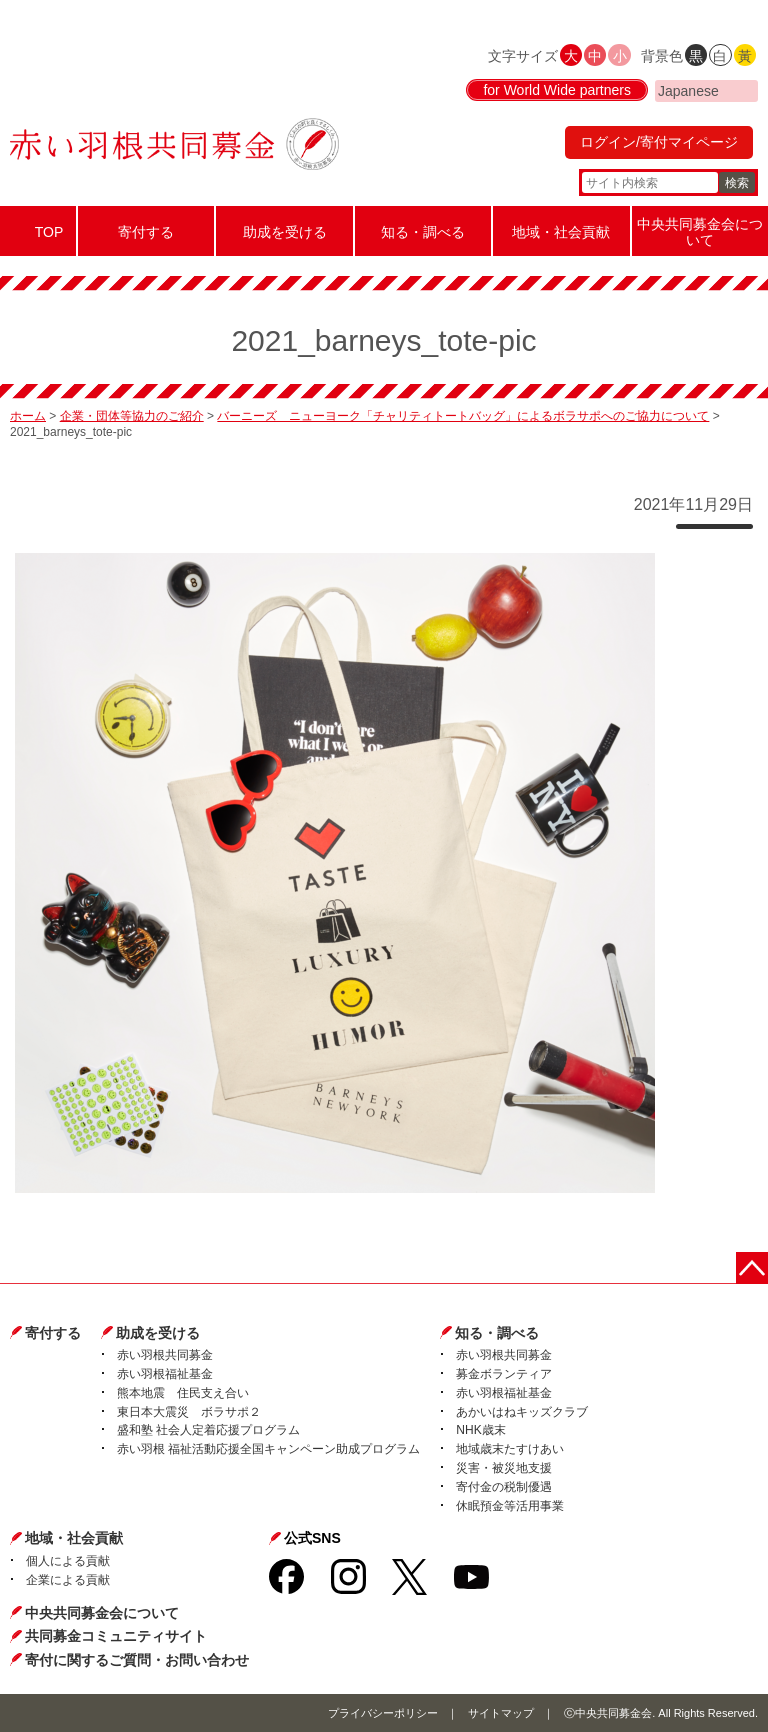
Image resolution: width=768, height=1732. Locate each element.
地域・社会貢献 (74, 1538)
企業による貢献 (68, 1580)
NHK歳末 (480, 1430)
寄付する (53, 1333)
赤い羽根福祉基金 (165, 1374)
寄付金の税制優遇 (504, 1487)
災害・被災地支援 (504, 1468)
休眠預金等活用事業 (510, 1506)
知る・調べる (497, 1333)
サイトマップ (501, 1713)
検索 (737, 183)
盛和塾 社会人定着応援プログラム (208, 1430)
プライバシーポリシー (383, 1713)
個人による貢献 (68, 1561)
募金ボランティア (504, 1374)
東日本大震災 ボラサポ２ (189, 1412)
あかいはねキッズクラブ (522, 1412)
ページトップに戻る (752, 1268)
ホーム (28, 416)
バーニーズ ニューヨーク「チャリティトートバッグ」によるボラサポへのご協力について (463, 416)
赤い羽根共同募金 (165, 1355)
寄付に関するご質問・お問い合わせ (137, 1660)
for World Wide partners (557, 90)
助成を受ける (158, 1333)
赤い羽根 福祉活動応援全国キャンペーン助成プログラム (268, 1449)
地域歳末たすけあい (510, 1449)
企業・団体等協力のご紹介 (132, 416)
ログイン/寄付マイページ (659, 142)
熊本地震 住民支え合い (183, 1393)
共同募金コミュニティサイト (116, 1636)
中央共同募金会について (102, 1613)
